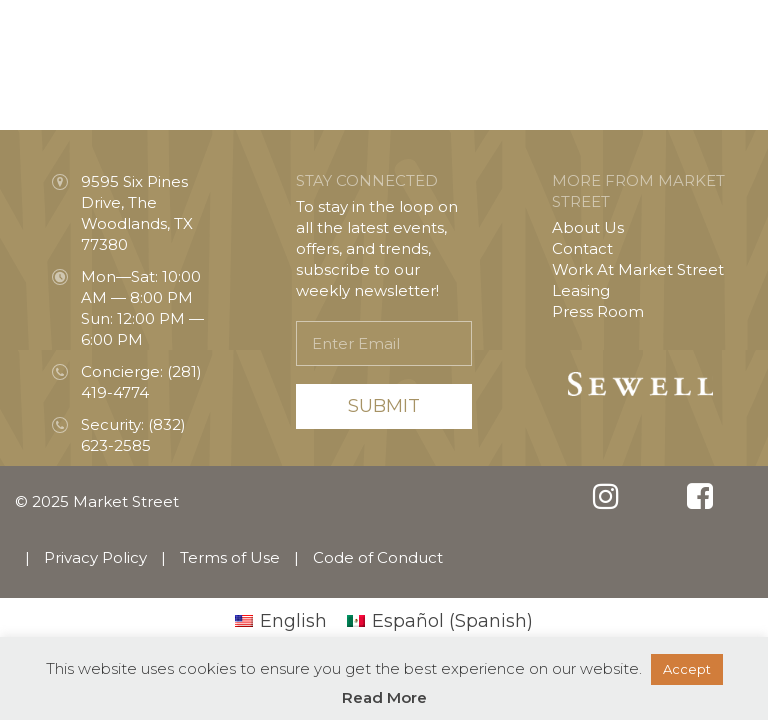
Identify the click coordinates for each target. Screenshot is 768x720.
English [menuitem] (293, 621)
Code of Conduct (378, 557)
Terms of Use (230, 557)
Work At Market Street (638, 269)
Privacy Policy (95, 557)
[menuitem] (281, 621)
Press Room (598, 311)
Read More (384, 697)
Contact (582, 248)
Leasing (581, 290)
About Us (588, 227)
